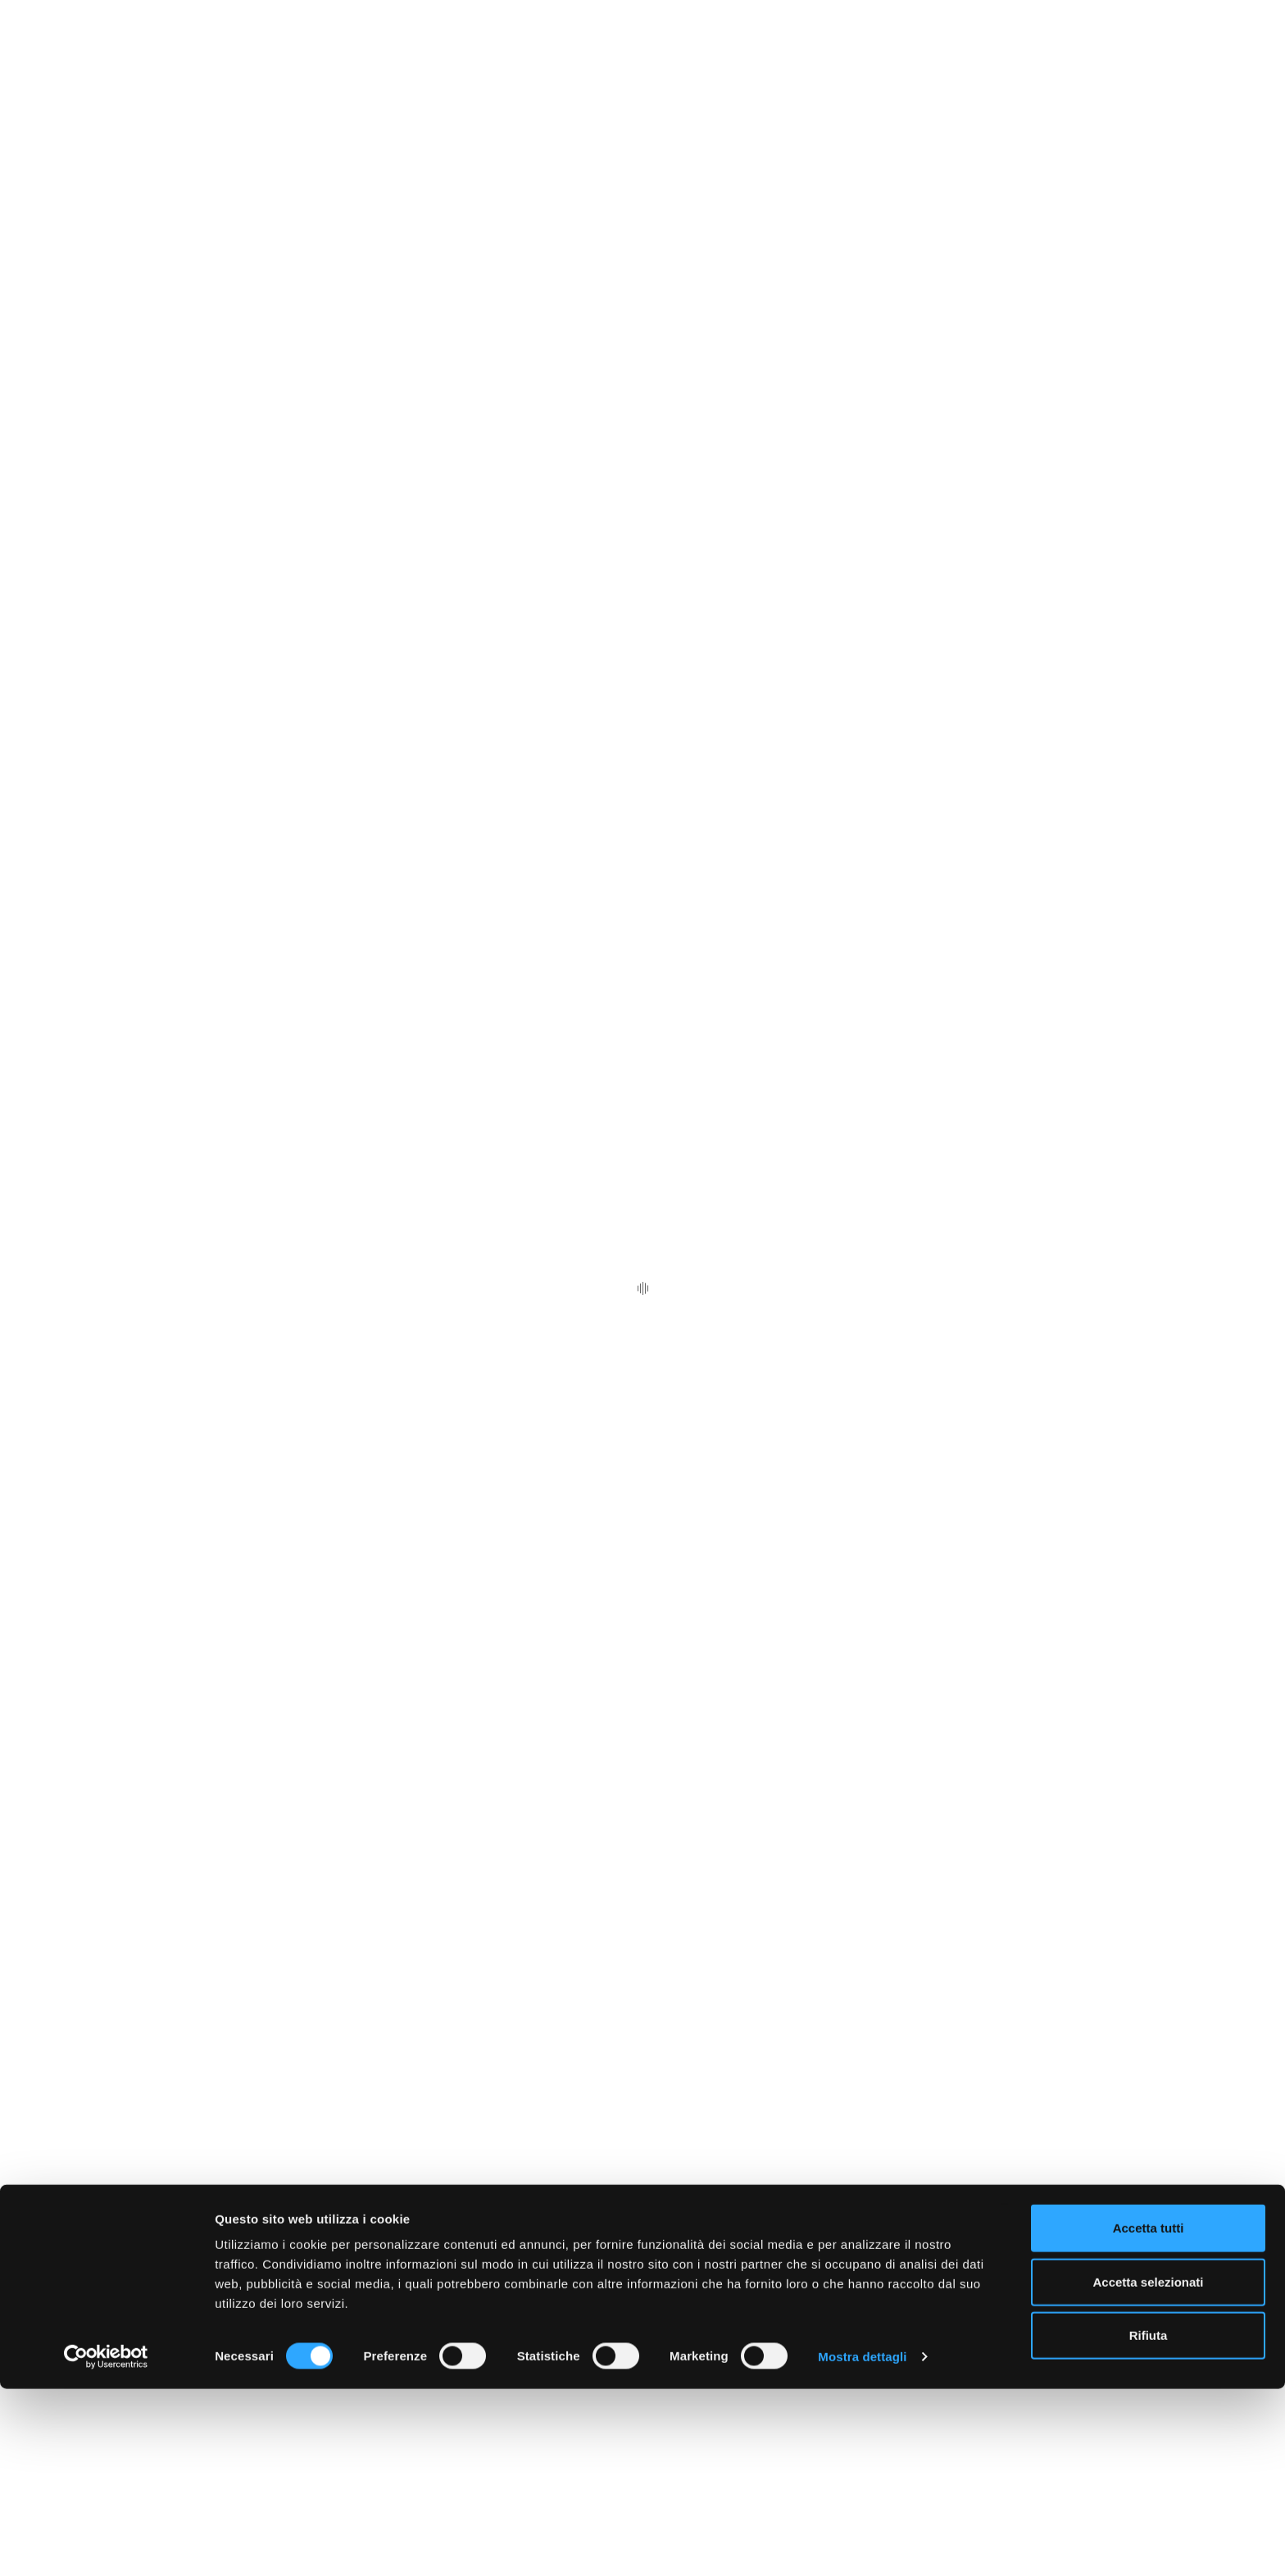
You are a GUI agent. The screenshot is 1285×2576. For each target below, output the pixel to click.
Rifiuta (1148, 2522)
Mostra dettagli (862, 2544)
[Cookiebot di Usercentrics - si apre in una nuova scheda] (106, 2544)
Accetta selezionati (1147, 2469)
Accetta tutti (1148, 2415)
